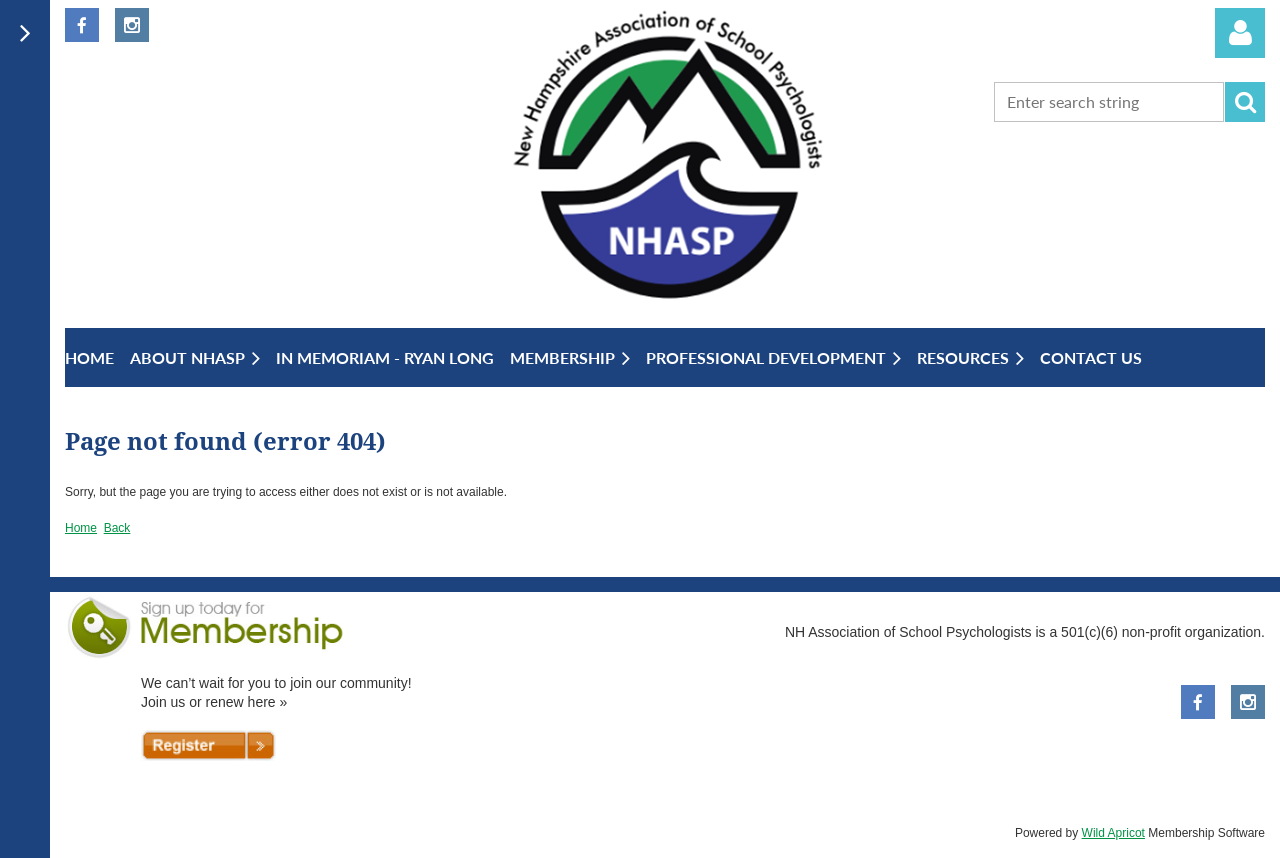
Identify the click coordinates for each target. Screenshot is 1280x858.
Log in (1240, 33)
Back (117, 528)
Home (81, 528)
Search (1245, 102)
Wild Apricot (1113, 833)
